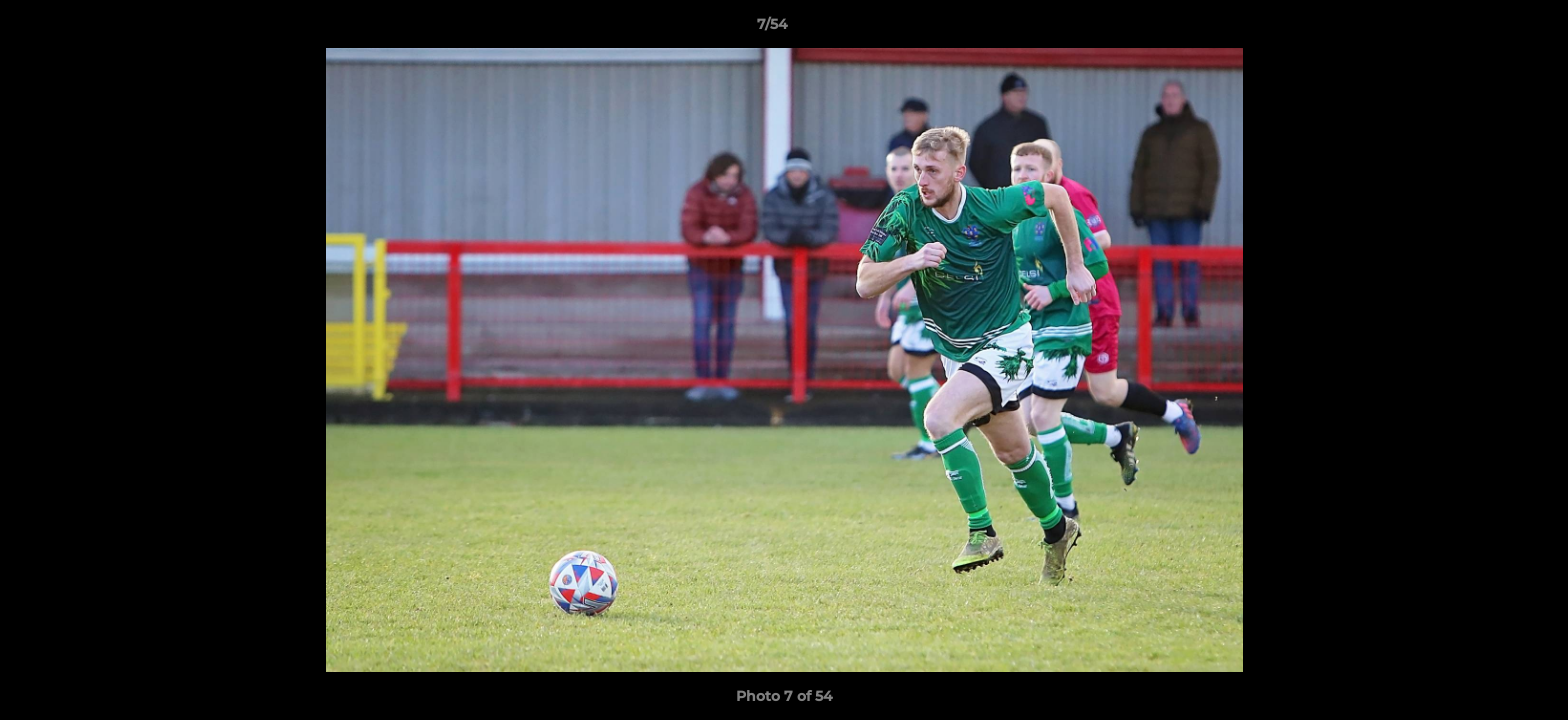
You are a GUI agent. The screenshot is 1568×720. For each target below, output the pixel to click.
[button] (1484, 29)
